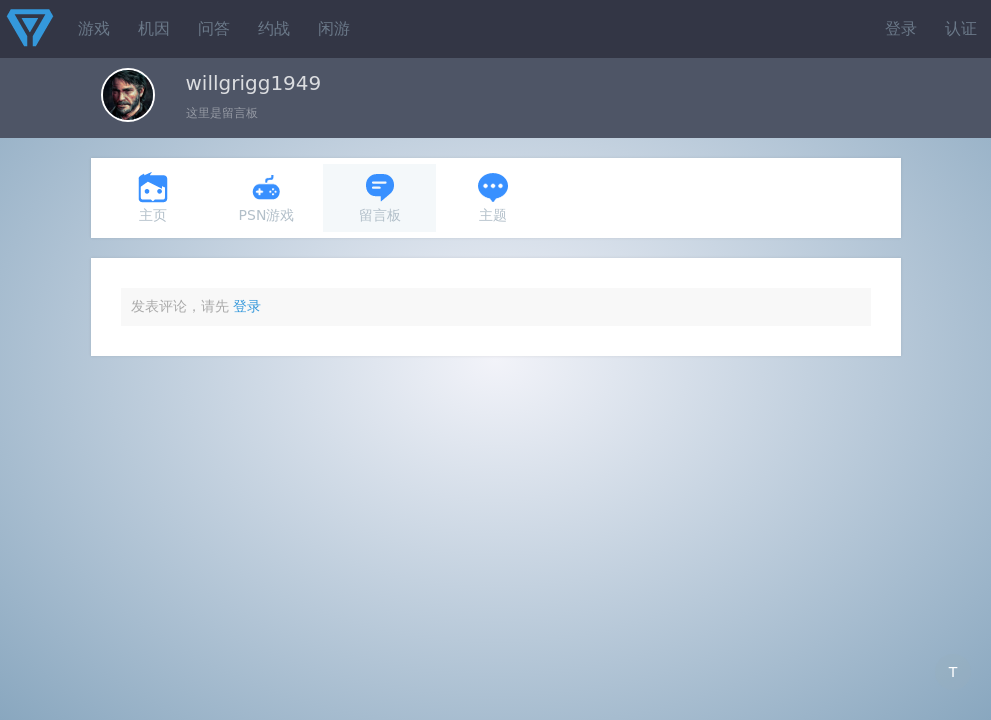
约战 (274, 28)
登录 (901, 28)
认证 (961, 28)
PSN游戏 (267, 197)
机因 (154, 28)
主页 (153, 197)
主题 (493, 197)
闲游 (334, 28)
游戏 (94, 28)
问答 (214, 28)
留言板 (380, 197)
